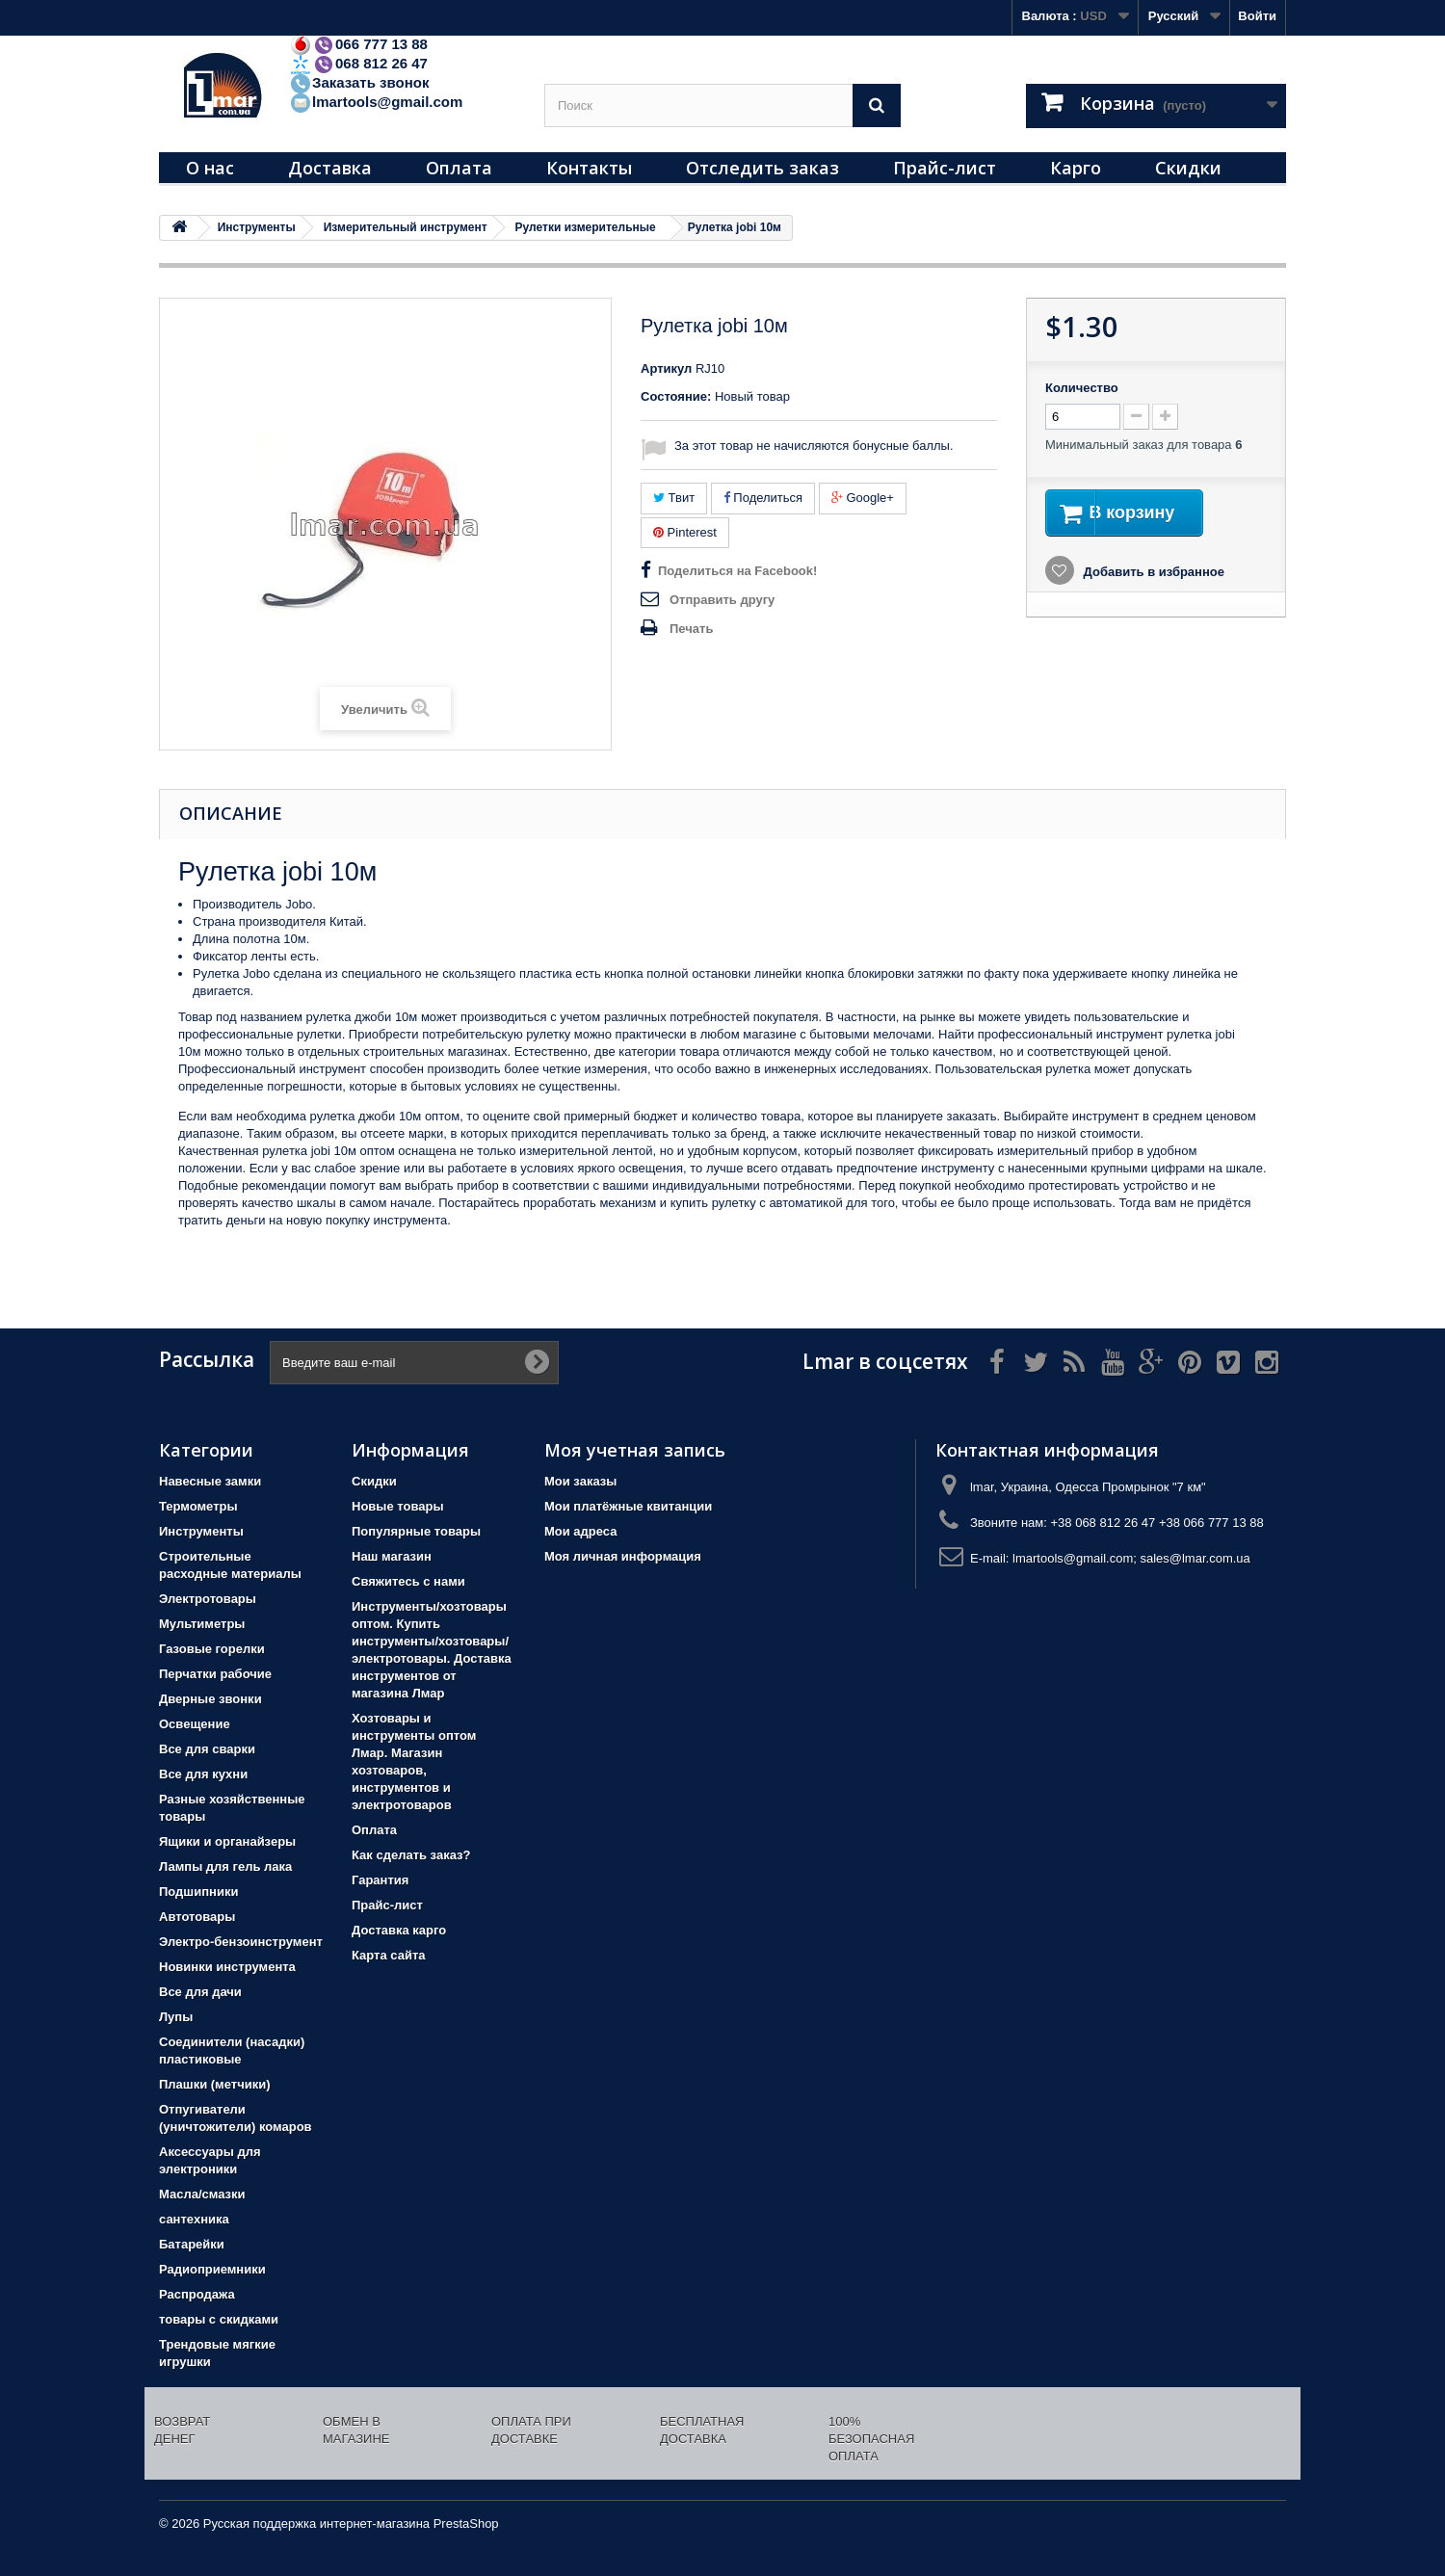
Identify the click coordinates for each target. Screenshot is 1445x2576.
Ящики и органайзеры (227, 1841)
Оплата (459, 167)
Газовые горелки (212, 1649)
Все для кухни (203, 1774)
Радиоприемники (212, 2269)
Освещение (194, 1724)
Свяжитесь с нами (408, 1581)
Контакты (589, 167)
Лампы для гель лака (225, 1866)
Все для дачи (200, 1992)
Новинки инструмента (227, 1966)
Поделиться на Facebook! (737, 571)
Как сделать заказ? (411, 1855)
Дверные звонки (210, 1699)
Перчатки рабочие (215, 1674)
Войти (1257, 16)
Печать (691, 628)
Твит (674, 497)
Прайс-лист (944, 167)
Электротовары (207, 1598)
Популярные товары (416, 1531)
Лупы (176, 2017)
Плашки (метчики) (215, 2084)
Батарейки (191, 2244)
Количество (1081, 388)
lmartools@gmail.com (375, 101)
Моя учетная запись (634, 1449)
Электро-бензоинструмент (241, 1941)
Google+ (862, 497)
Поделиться (762, 497)
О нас (210, 167)
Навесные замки (210, 1481)
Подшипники (198, 1891)
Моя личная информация (622, 1556)
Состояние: (676, 396)
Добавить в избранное (1152, 574)
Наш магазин (392, 1556)
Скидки (1188, 167)
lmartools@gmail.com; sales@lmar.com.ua (1131, 1558)
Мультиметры (202, 1624)
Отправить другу (722, 599)
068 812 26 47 (358, 63)
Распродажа (197, 2294)
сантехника (194, 2219)
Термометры (198, 1506)
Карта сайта (389, 1955)
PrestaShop (466, 2523)
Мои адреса (580, 1531)
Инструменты (201, 1531)
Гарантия (380, 1880)
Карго (1075, 167)
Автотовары (197, 1916)
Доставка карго (399, 1930)
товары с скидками (218, 2319)
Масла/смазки (202, 2194)
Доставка (330, 167)
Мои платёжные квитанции (628, 1506)
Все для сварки (207, 1749)
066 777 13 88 (358, 44)
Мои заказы (580, 1481)
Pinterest (685, 532)
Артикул (666, 368)
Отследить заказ (762, 167)
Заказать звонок (359, 82)
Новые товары (398, 1506)
